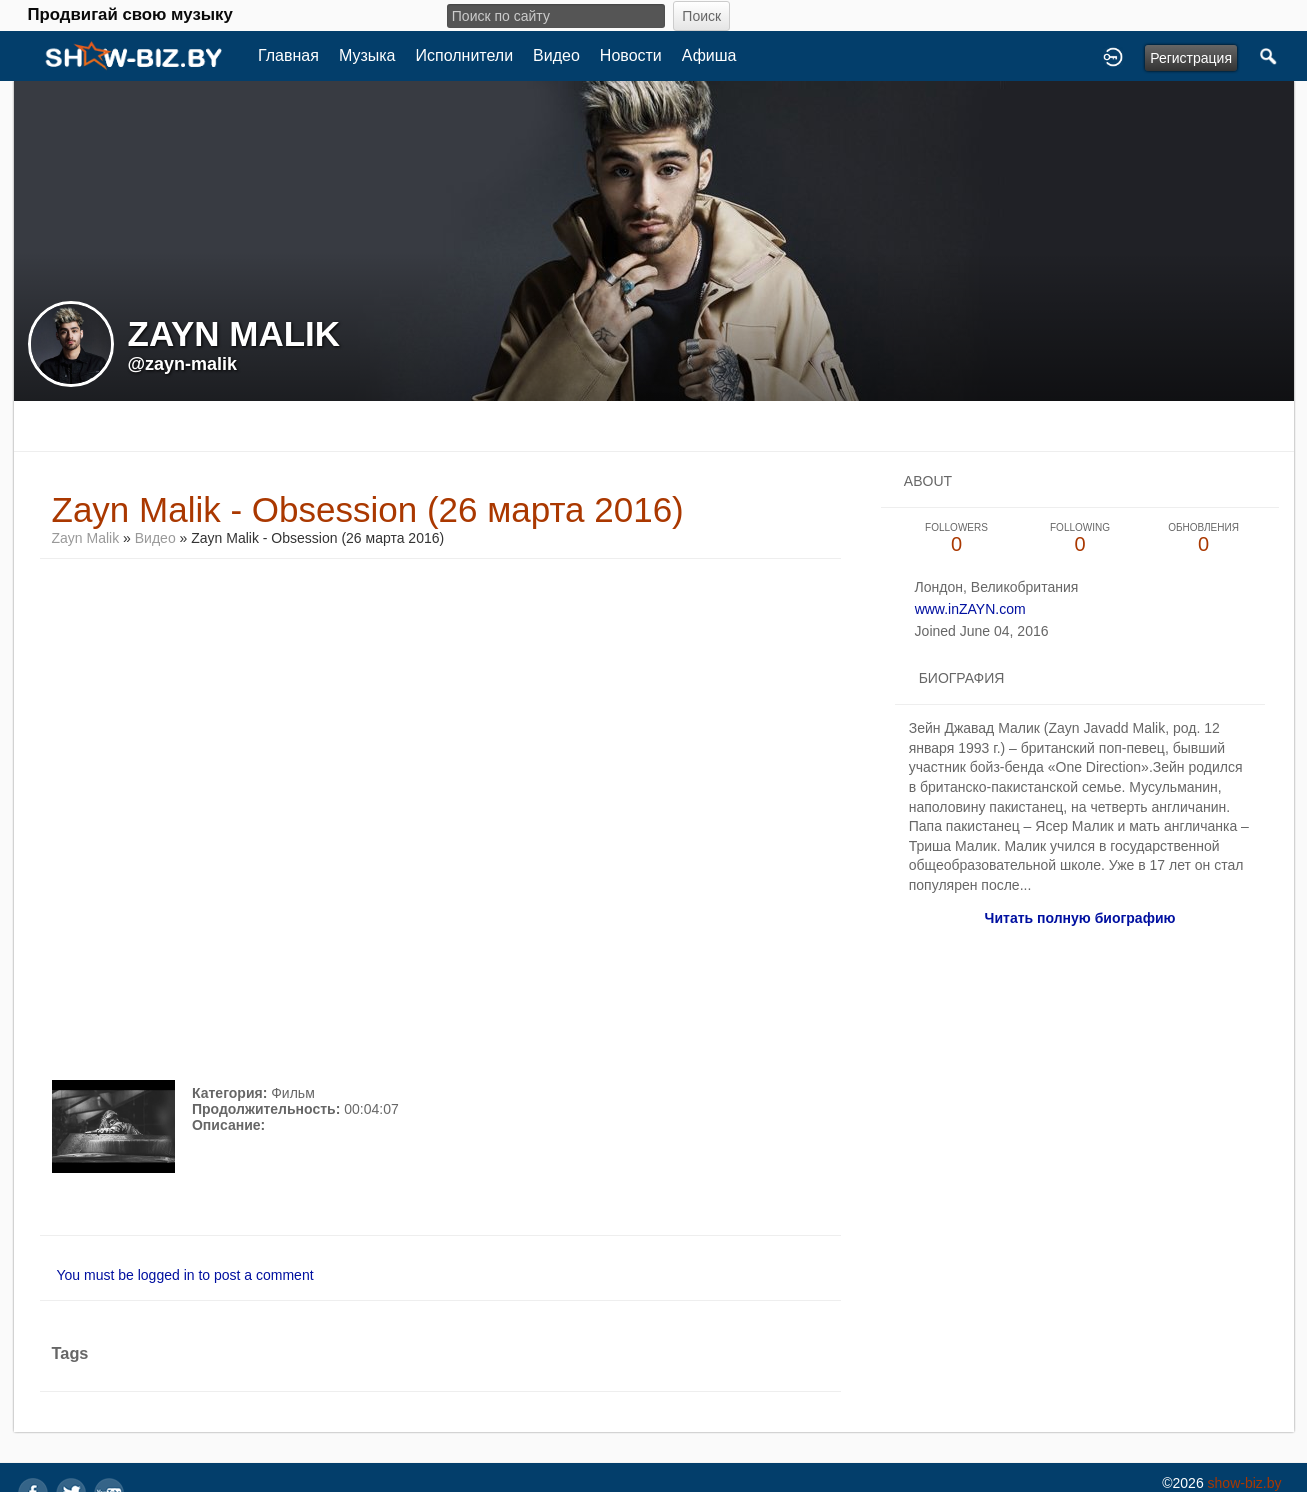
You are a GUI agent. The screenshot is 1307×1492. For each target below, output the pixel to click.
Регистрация (1191, 58)
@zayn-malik (183, 364)
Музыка (367, 55)
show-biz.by (1245, 1483)
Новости (631, 55)
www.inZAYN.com (970, 609)
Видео (556, 55)
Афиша (709, 55)
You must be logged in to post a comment (185, 1275)
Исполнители (465, 55)
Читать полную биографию (1080, 918)
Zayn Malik (86, 538)
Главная (288, 55)
